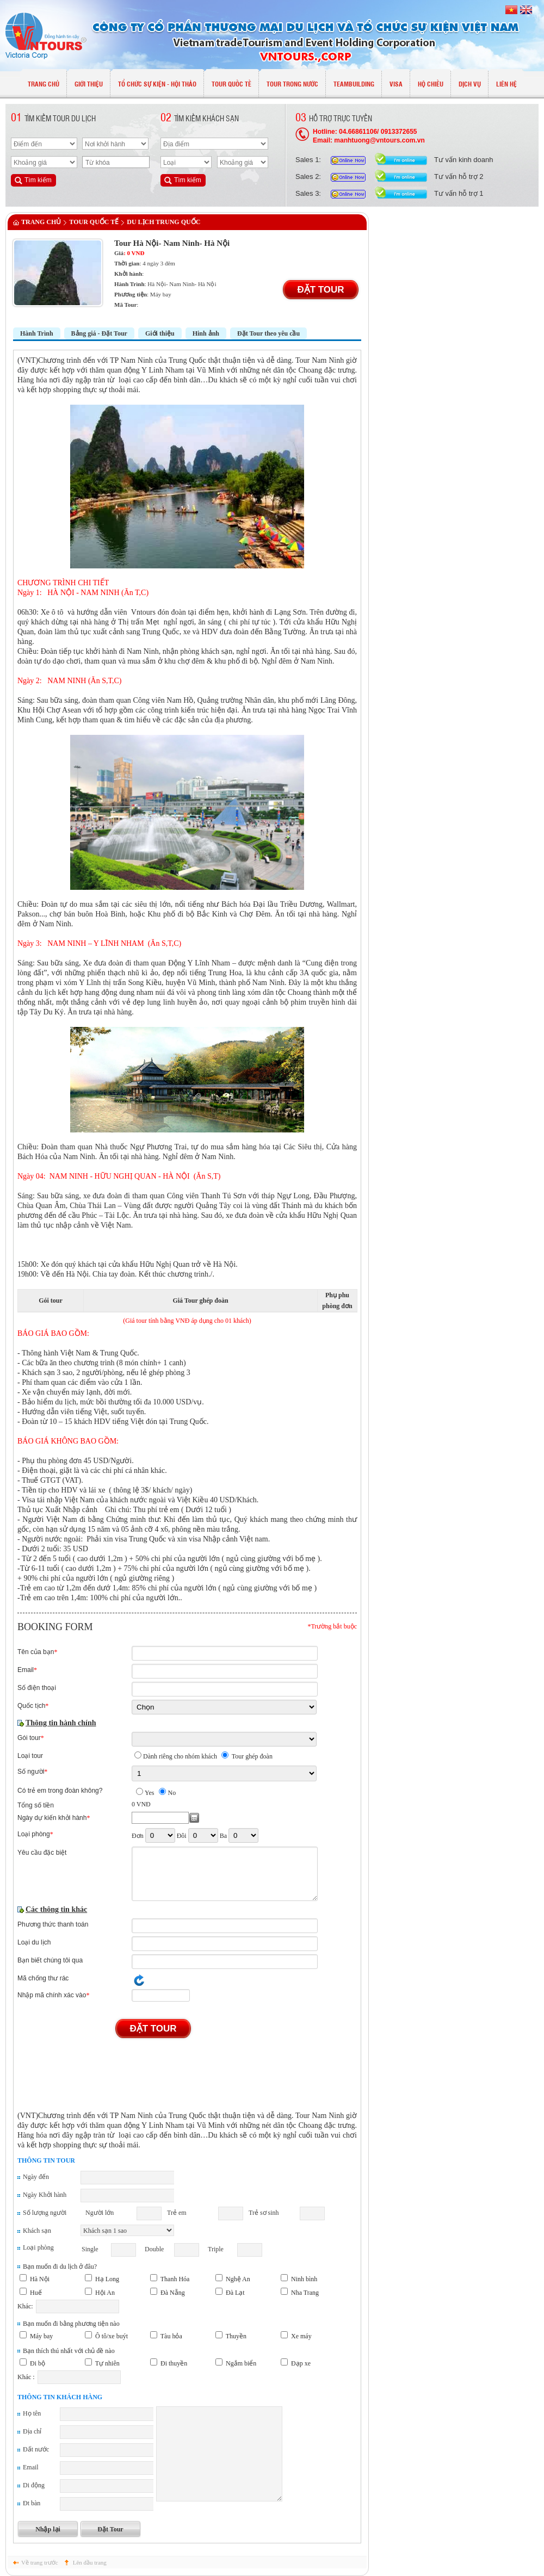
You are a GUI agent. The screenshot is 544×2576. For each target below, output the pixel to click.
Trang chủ (41, 222)
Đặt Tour (320, 289)
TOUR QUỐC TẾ (94, 222)
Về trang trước (39, 2562)
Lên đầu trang (90, 2562)
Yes (149, 1793)
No (172, 1793)
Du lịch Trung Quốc (163, 222)
